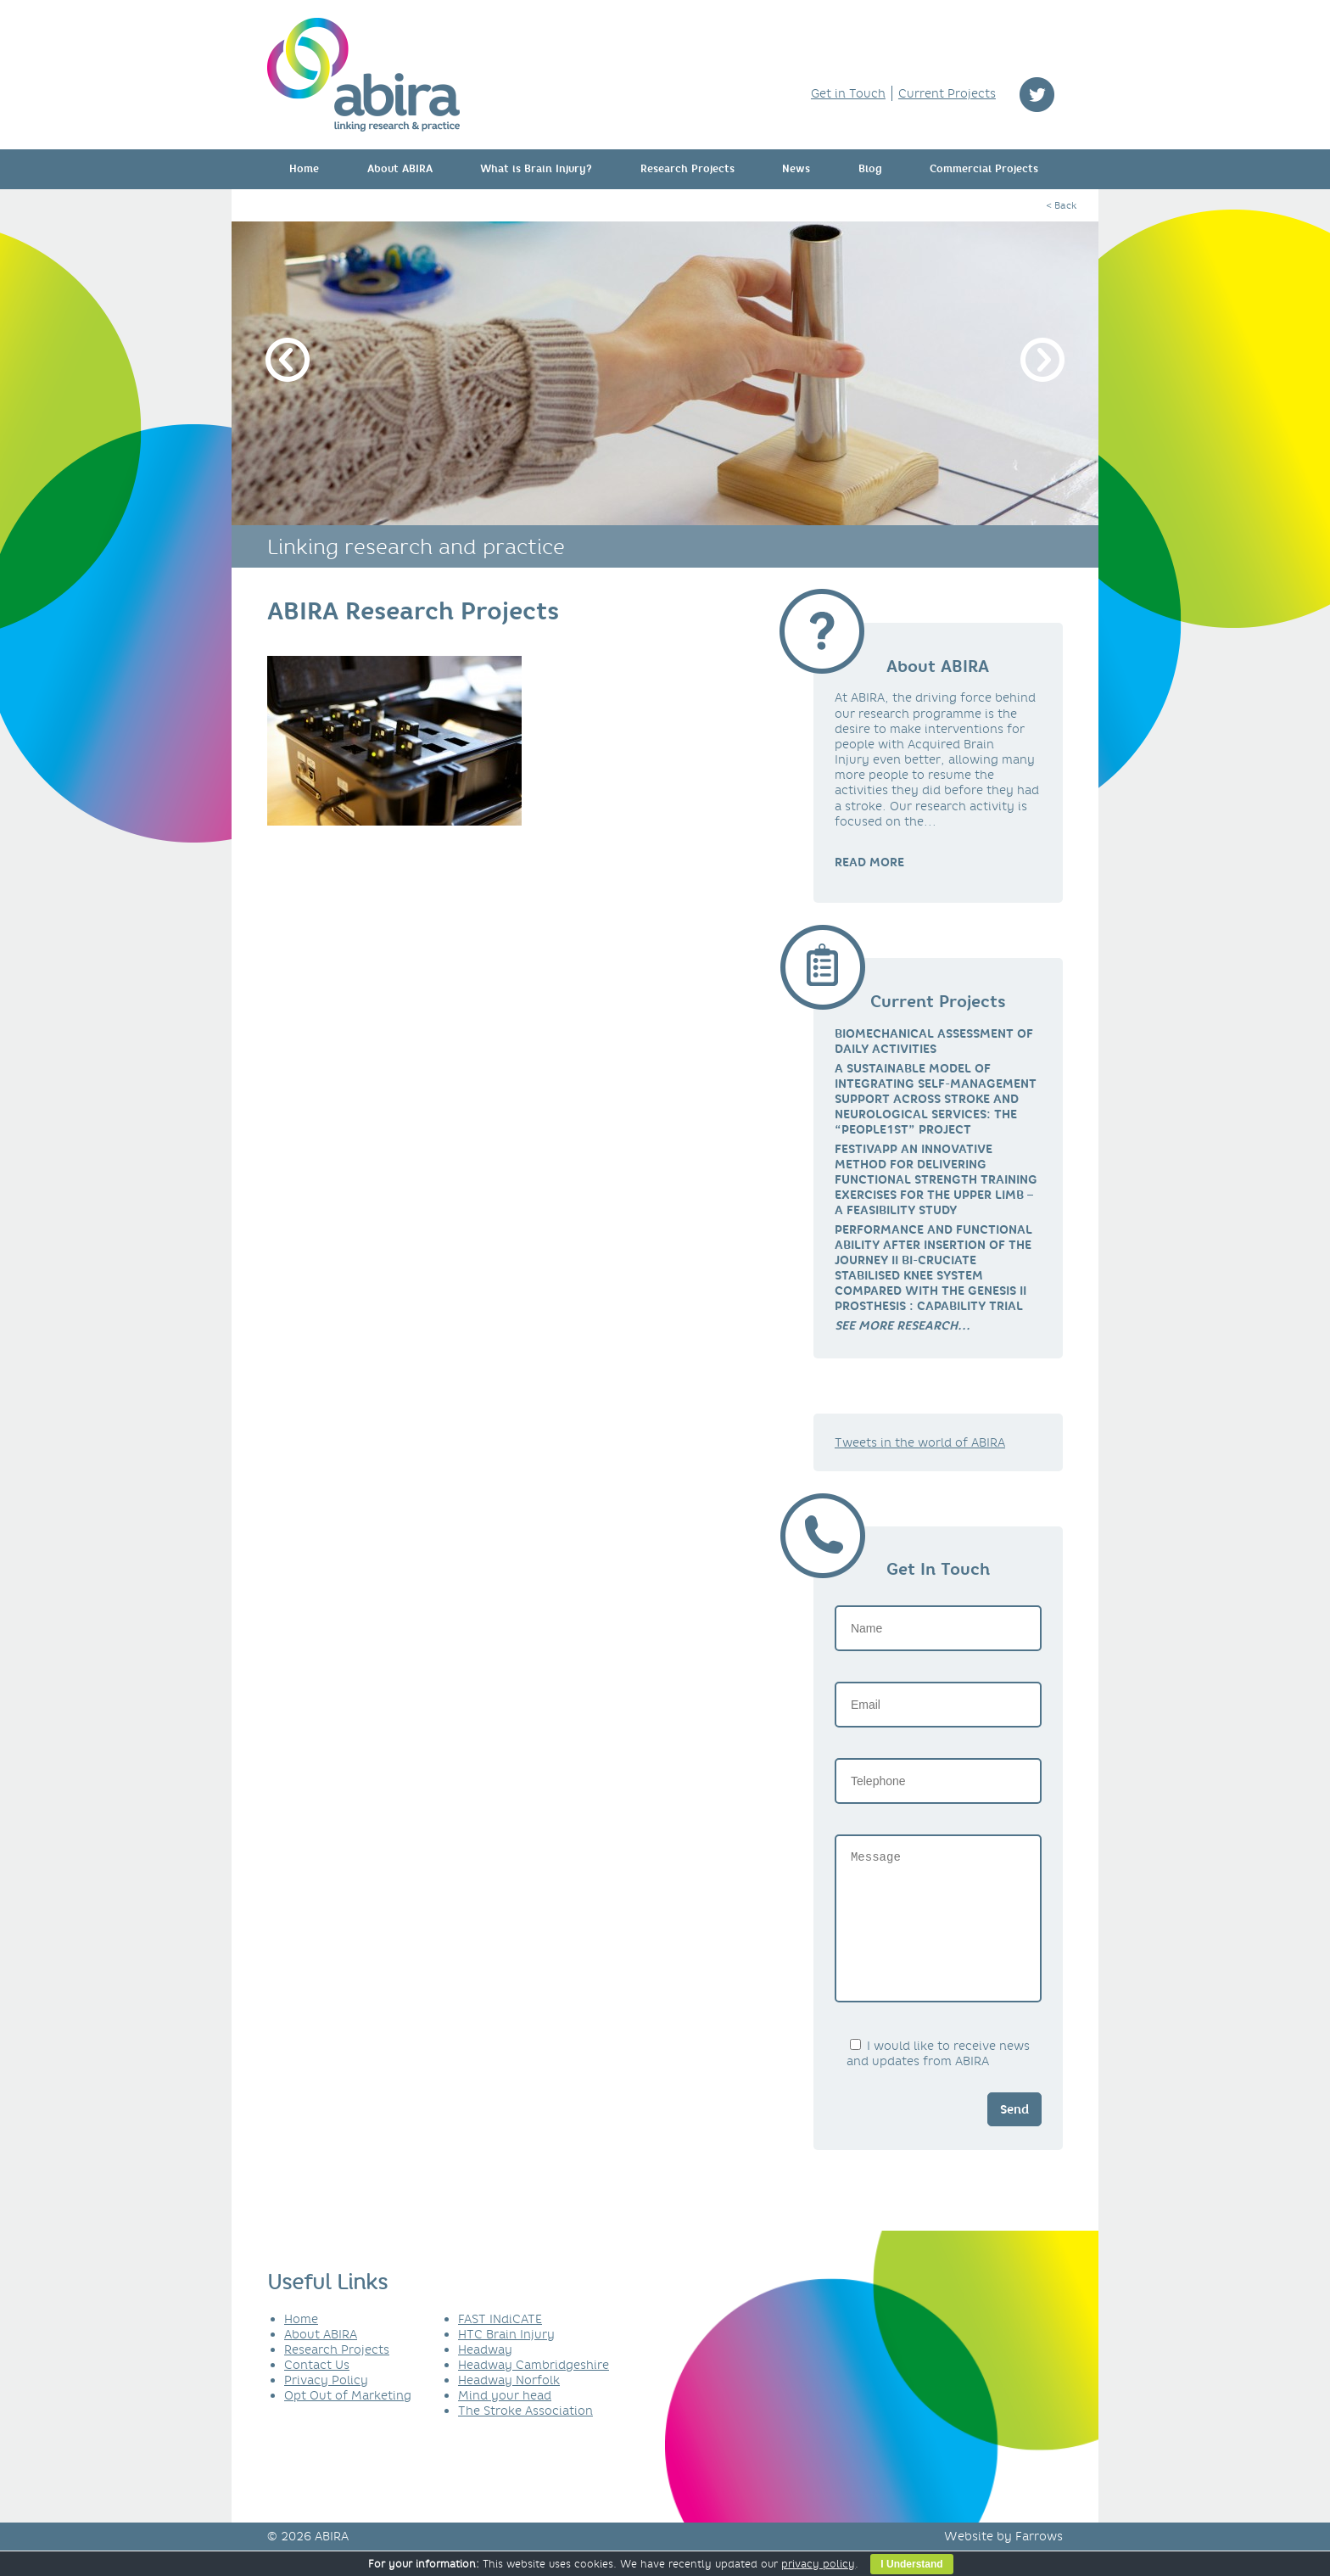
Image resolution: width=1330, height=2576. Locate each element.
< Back (1061, 205)
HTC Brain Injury (506, 2359)
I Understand (911, 2564)
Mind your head (504, 2420)
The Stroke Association (525, 2436)
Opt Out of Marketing (347, 2420)
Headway (485, 2375)
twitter (1037, 94)
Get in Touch (848, 93)
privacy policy (818, 2563)
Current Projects (947, 93)
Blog (870, 169)
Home (304, 169)
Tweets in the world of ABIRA (920, 1442)
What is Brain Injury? (536, 169)
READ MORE (869, 862)
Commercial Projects (984, 169)
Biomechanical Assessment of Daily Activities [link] (934, 1041)
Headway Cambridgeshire (533, 2390)
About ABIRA (400, 169)
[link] (902, 1325)
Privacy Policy (326, 2405)
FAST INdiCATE (500, 2344)
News (796, 169)
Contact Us (316, 2390)
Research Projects (687, 169)
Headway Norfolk (509, 2405)
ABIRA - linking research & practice (363, 75)
